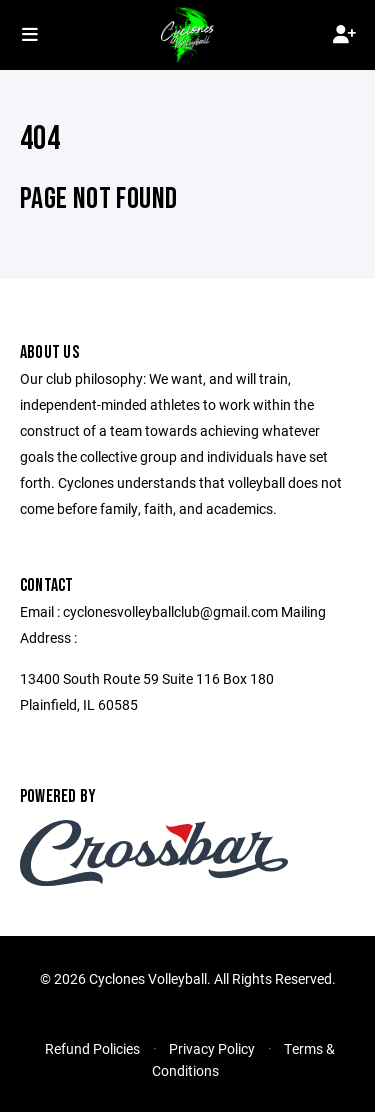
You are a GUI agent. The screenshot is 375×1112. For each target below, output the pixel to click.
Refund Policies (92, 1048)
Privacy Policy (212, 1048)
